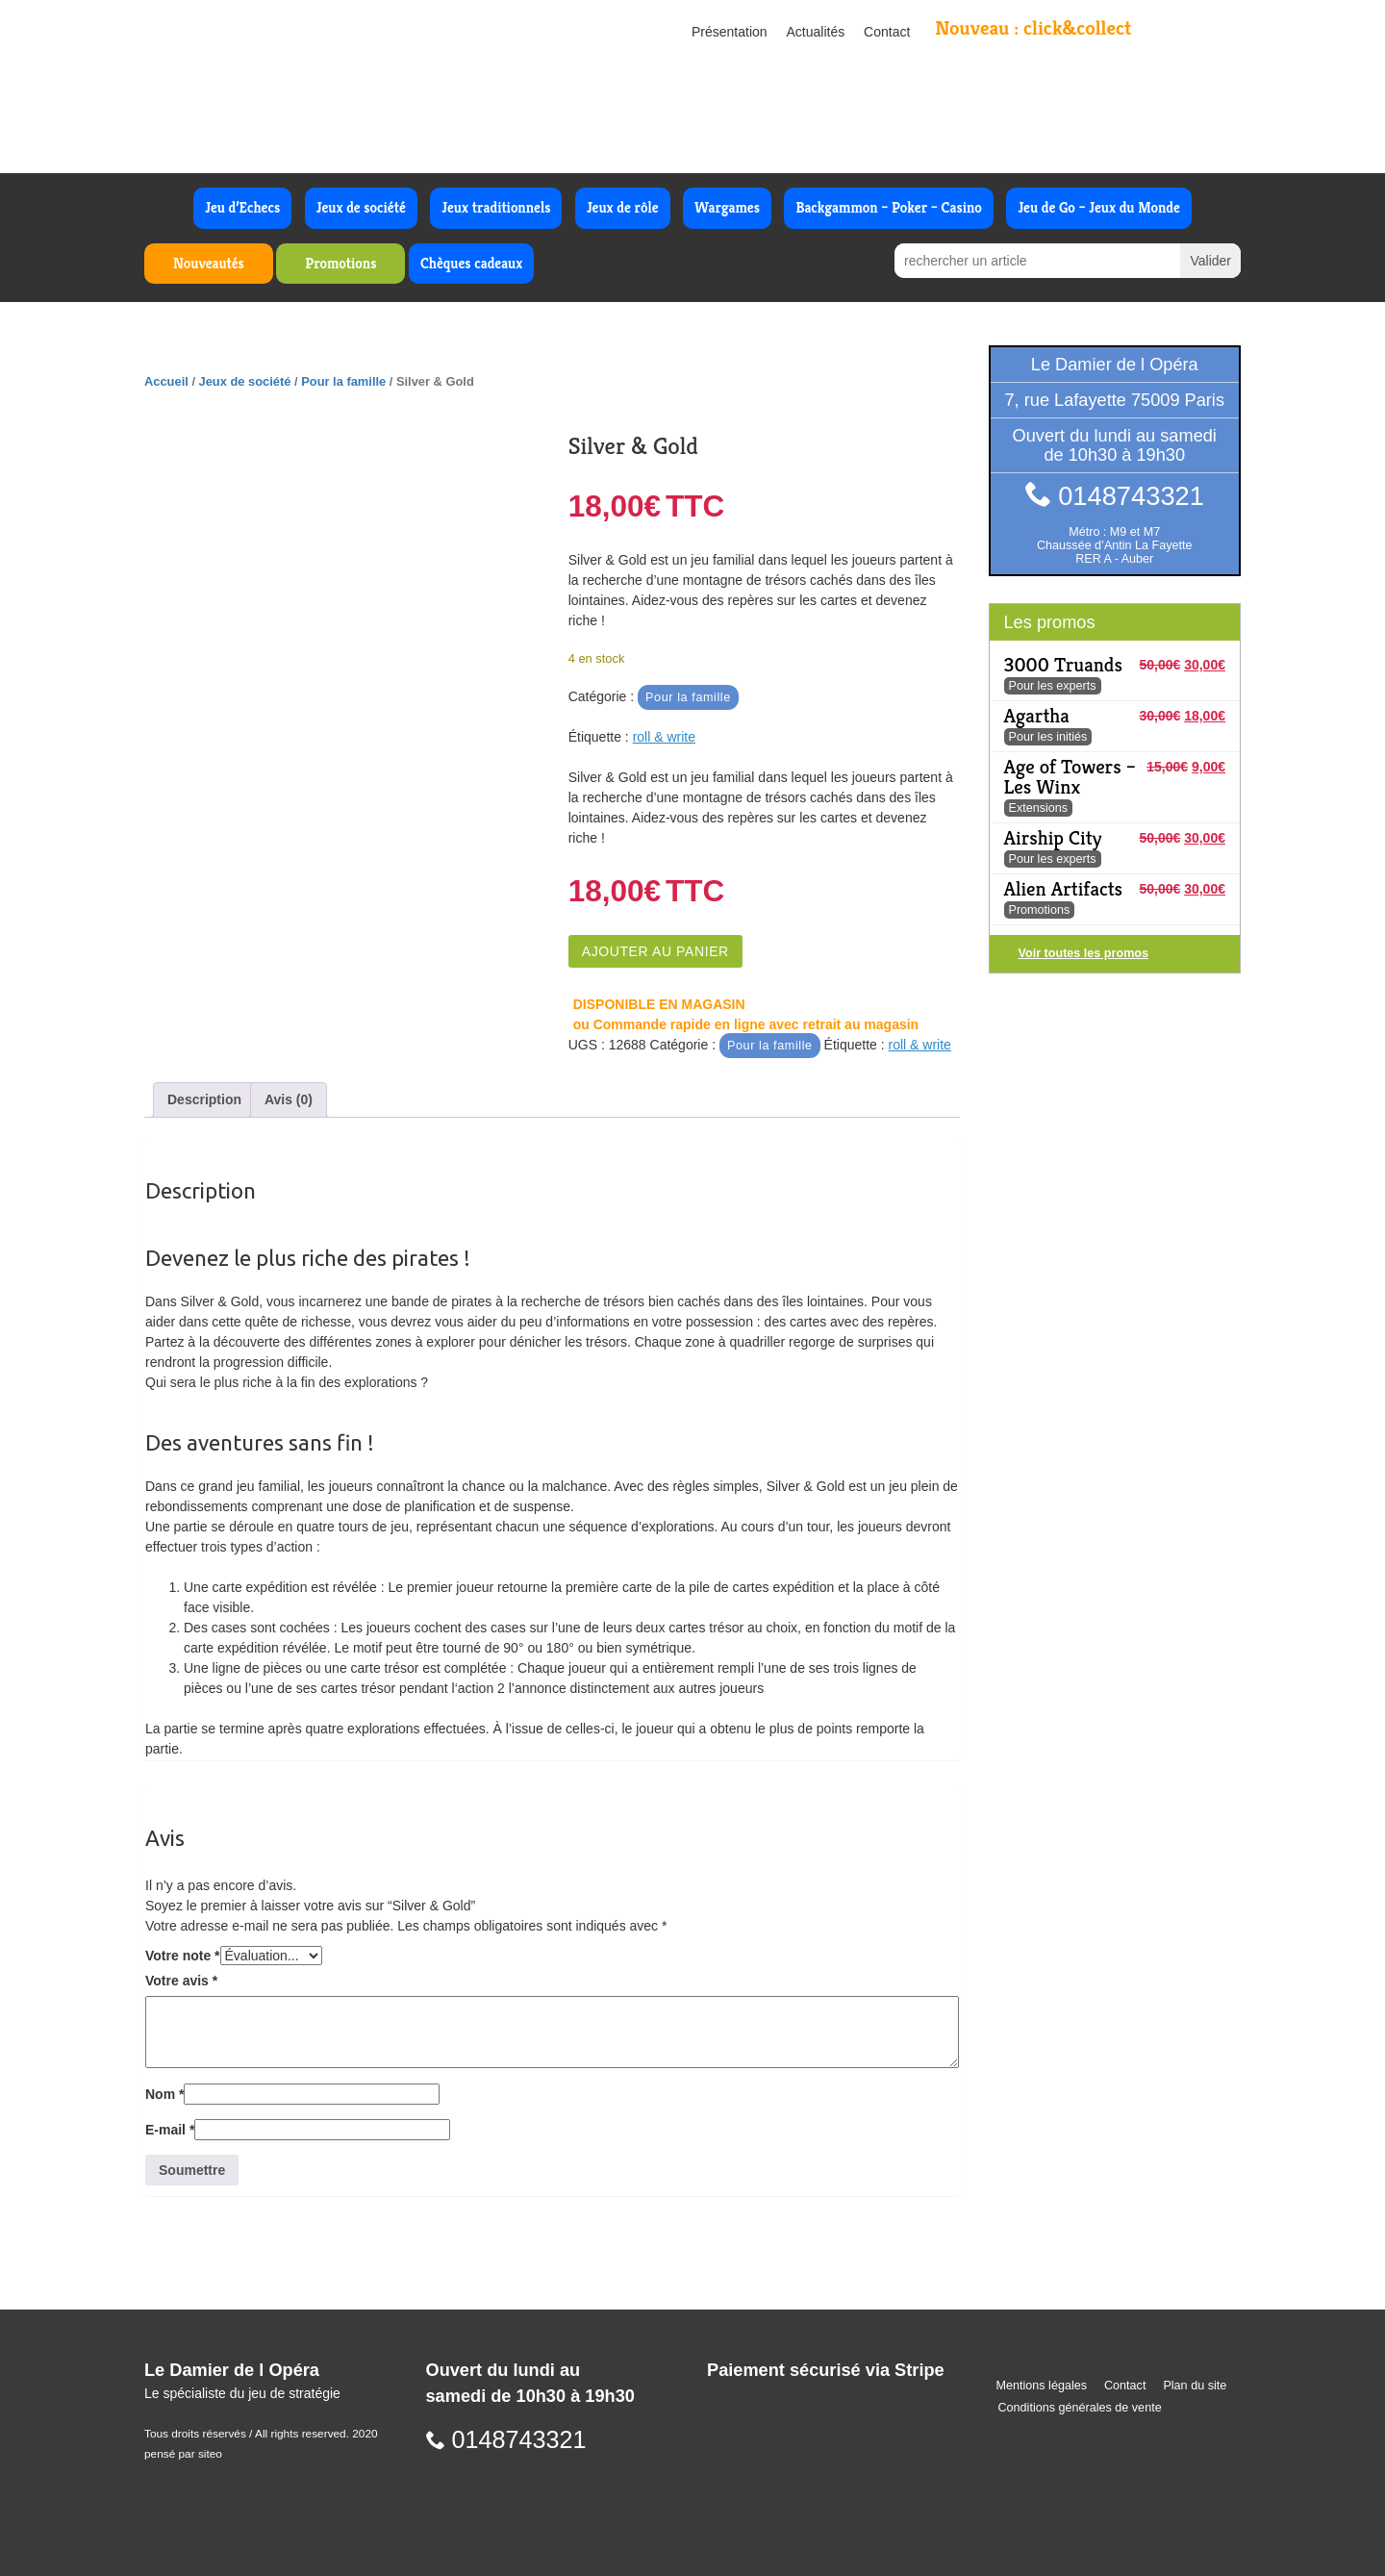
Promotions (340, 263)
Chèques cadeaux (471, 263)
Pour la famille (343, 381)
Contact (887, 31)
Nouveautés (208, 263)
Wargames (727, 207)
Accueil (166, 381)
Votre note (182, 1955)
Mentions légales (1042, 2385)
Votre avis (181, 1980)
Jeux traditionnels (495, 207)
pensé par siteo (183, 2454)
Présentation (730, 31)
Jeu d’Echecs (242, 207)
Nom (164, 2094)
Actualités (816, 31)
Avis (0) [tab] (288, 1099)
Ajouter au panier (655, 951)
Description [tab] (204, 1099)
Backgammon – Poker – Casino (888, 207)
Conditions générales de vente (1080, 2407)
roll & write (664, 737)
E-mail (169, 2129)
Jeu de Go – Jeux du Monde (1098, 207)
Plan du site (1194, 2385)
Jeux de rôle (623, 207)
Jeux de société (361, 207)
